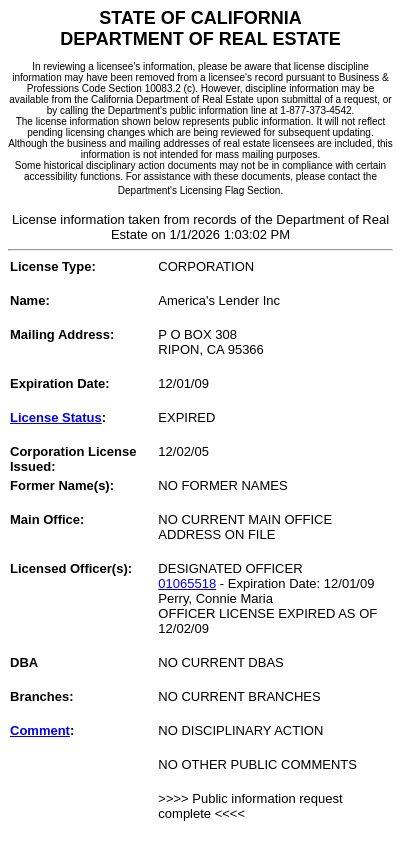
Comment (40, 730)
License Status (56, 417)
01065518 (187, 583)
